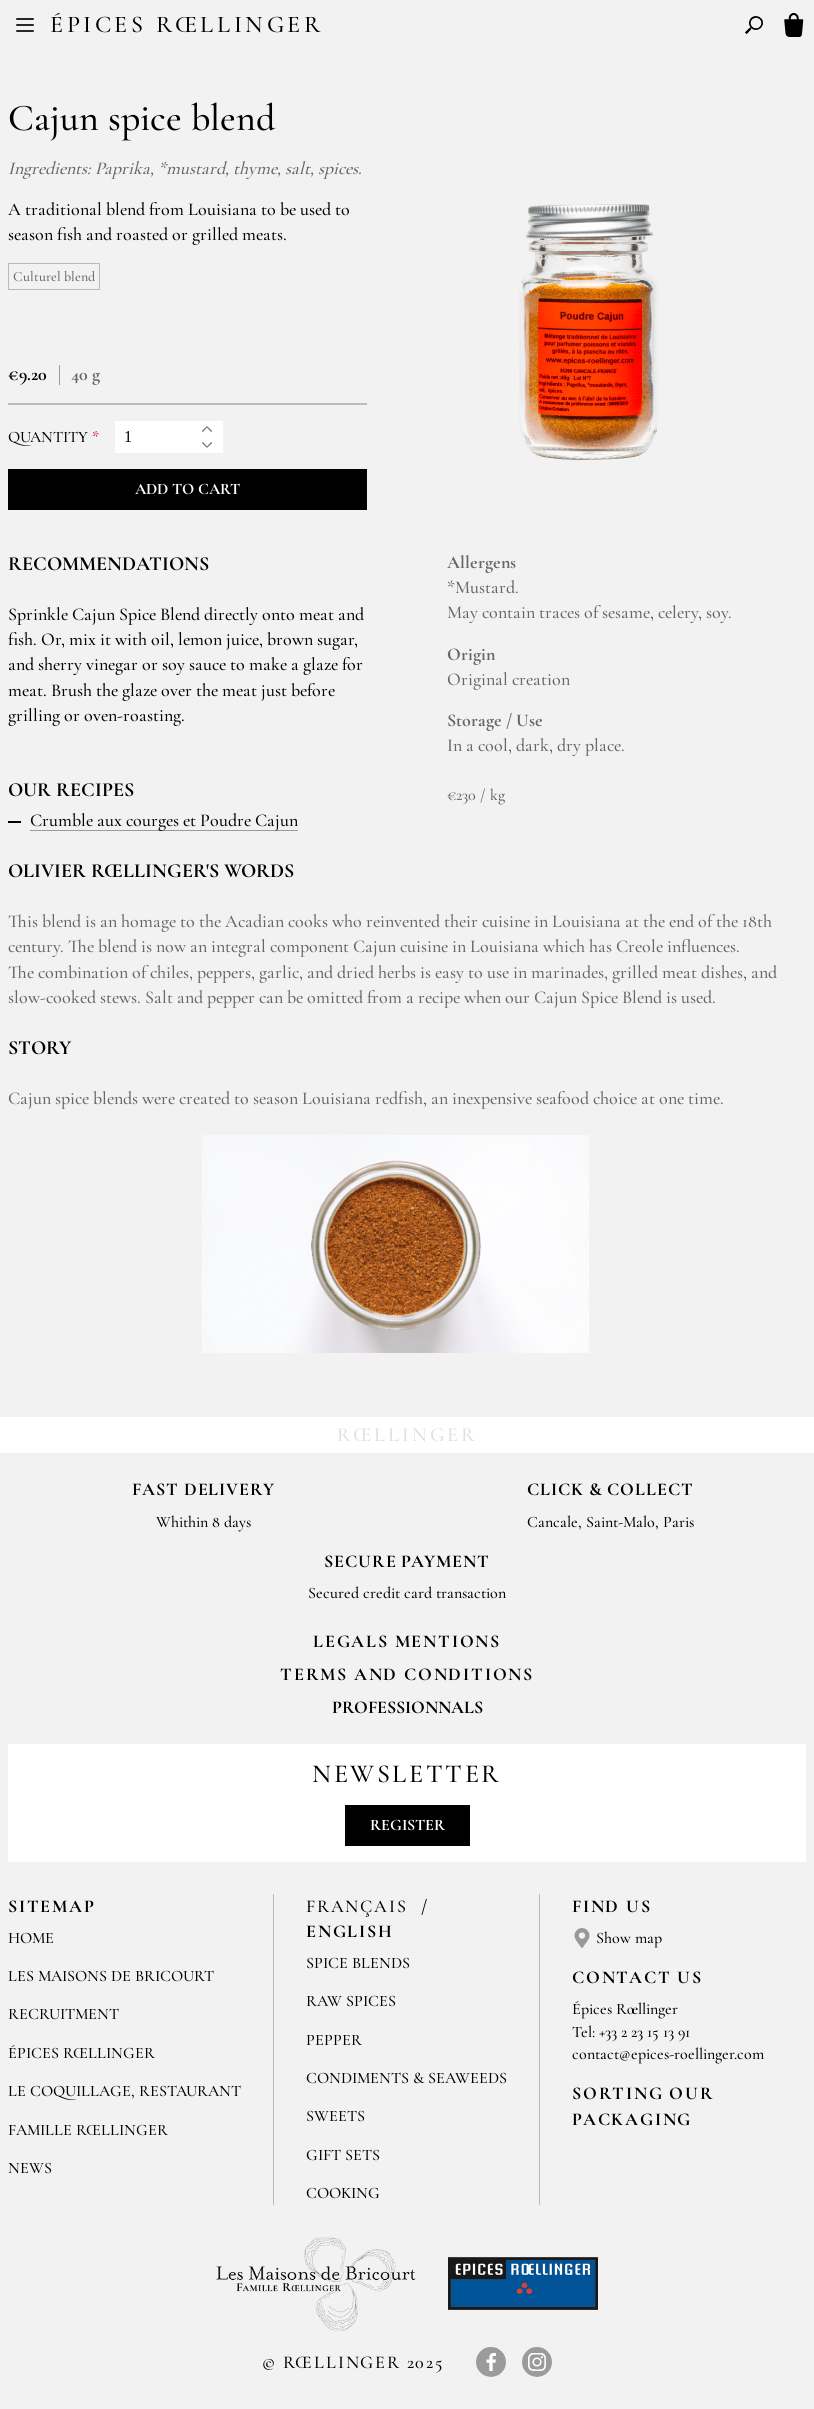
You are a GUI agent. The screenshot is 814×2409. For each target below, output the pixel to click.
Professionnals (407, 1707)
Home (31, 1938)
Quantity (48, 437)
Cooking (343, 2193)
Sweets (335, 2116)
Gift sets (343, 2155)
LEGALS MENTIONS (407, 1641)
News (30, 2168)
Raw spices (351, 2001)
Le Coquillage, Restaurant (124, 2091)
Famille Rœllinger (88, 2130)
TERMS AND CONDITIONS (407, 1674)
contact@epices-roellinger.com (668, 2054)
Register (407, 1825)
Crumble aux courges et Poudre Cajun (164, 820)
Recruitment (63, 2014)
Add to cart (187, 489)
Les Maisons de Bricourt (111, 1976)
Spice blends (358, 1963)
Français (359, 1906)
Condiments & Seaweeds (406, 2078)
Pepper (334, 2040)
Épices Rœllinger (187, 24)
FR (390, 28)
